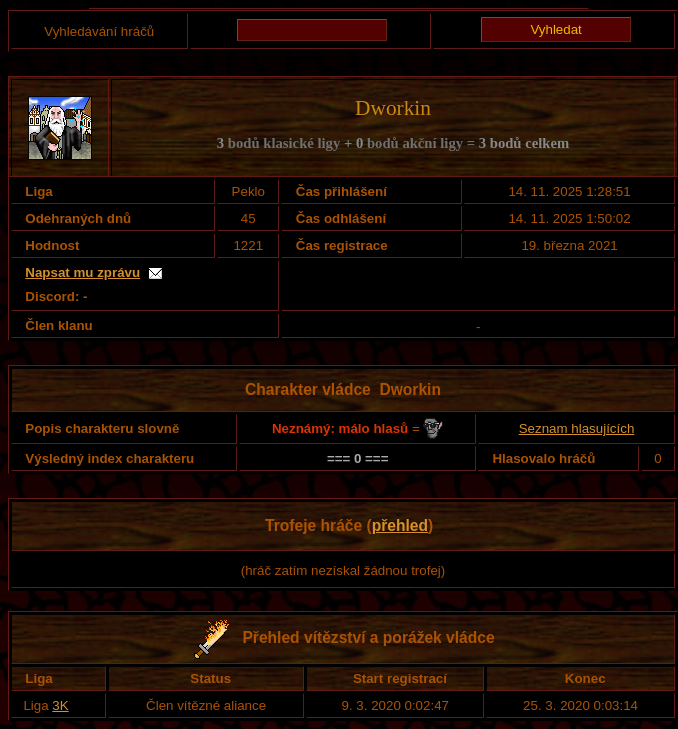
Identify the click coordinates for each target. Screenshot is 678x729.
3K (60, 705)
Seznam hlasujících (577, 428)
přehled (400, 525)
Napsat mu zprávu (82, 272)
